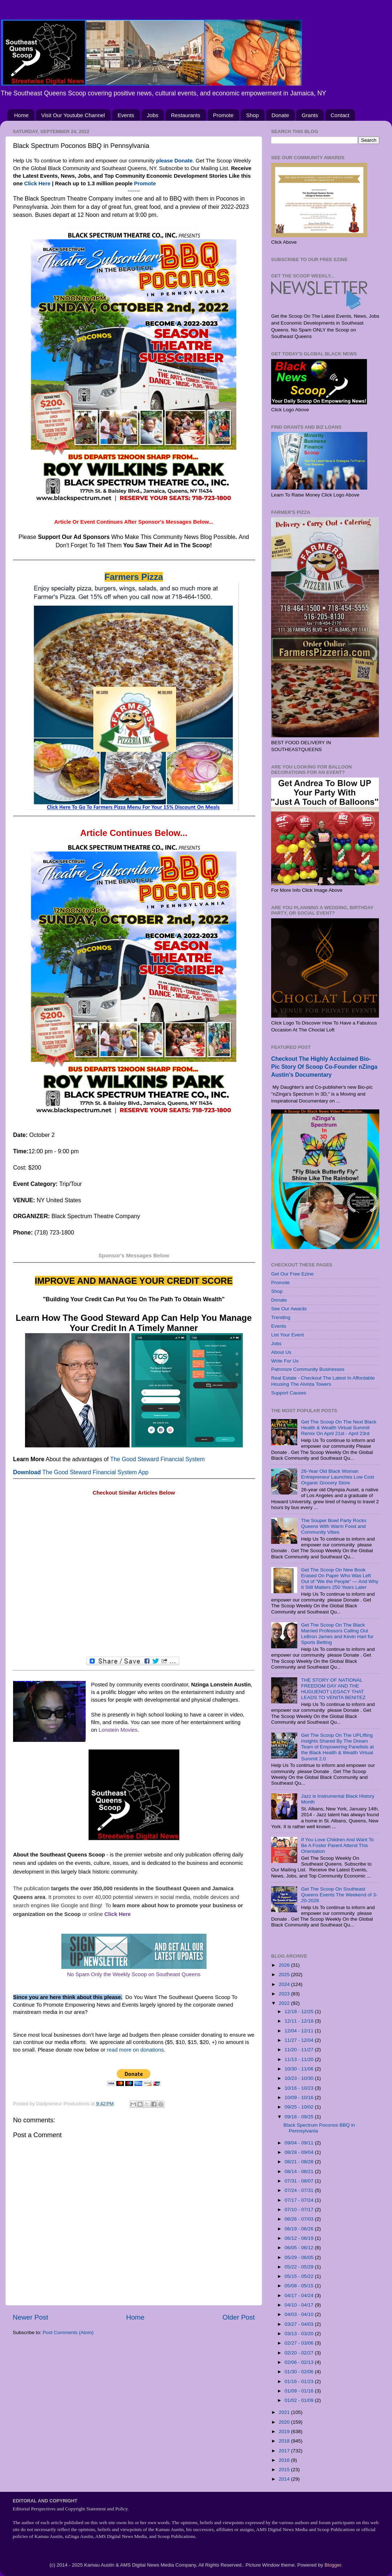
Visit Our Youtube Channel (73, 115)
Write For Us (285, 1361)
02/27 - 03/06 (300, 2343)
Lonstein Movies (117, 1730)
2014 (285, 2479)
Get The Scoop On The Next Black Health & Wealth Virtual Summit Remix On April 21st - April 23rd (338, 1427)
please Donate (174, 161)
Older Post (238, 2317)
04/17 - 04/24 (300, 2295)
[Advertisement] (133, 1576)
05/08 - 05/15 (300, 2285)
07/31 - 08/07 (300, 2181)
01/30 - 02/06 (300, 2371)
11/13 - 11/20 (300, 2059)
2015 (285, 2469)
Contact (340, 115)
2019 (285, 2431)
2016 (285, 2460)
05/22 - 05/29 (300, 2267)
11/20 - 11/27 (300, 2049)
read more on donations (135, 2050)
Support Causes (288, 1393)
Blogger (332, 2565)
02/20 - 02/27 (300, 2353)
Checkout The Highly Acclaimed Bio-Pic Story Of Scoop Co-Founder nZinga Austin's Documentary (324, 1067)
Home (21, 115)
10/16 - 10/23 (300, 2088)
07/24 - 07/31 (300, 2190)
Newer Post (30, 2317)
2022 (285, 2003)
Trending (280, 1317)
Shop (252, 115)
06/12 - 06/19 (300, 2238)
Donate (280, 115)
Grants (310, 115)
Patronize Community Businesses (307, 1369)
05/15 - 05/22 (300, 2276)
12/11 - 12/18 (300, 2021)
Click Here (37, 183)
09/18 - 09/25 (300, 2116)
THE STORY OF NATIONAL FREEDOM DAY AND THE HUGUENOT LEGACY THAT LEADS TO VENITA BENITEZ (333, 1689)
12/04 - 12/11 (300, 2030)
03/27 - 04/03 (300, 2324)
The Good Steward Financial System (157, 1459)
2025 (285, 1974)
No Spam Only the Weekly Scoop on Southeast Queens (134, 1974)
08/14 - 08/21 (300, 2171)
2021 (285, 2412)
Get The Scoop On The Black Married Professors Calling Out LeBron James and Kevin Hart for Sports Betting (337, 1633)
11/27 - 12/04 (300, 2040)
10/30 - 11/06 (300, 2069)
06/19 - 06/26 (300, 2228)
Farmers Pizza (134, 577)
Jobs (153, 115)
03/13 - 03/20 (300, 2333)
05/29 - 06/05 (300, 2257)
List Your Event (287, 1335)
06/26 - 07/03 (300, 2219)
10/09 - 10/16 (300, 2097)
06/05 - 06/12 (300, 2247)
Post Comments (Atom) (68, 2332)
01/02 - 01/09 (300, 2400)
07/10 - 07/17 (300, 2209)
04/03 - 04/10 (300, 2314)
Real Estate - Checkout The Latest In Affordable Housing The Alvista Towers (323, 1380)
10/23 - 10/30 (300, 2078)
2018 (285, 2441)
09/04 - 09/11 (300, 2143)
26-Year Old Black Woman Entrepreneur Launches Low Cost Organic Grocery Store (337, 1476)
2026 (285, 1965)
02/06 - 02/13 (300, 2362)
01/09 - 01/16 (300, 2391)
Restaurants (185, 115)
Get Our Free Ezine (292, 1274)
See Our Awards (289, 1308)
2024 (285, 1984)
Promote (223, 115)
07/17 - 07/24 (300, 2200)
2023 (285, 1993)
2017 (285, 2450)
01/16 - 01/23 (300, 2381)
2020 (285, 2422)
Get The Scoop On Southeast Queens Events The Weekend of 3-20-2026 (339, 1894)
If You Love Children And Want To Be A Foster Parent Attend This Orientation (337, 1845)
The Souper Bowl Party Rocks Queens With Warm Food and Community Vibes (333, 1526)
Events (126, 115)
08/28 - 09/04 (300, 2152)
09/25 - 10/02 (300, 2107)
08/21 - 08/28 (300, 2161)
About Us (281, 1352)
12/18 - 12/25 (300, 2011)
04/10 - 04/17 (300, 2305)
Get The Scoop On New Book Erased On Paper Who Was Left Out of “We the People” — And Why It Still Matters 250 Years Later (339, 1578)
